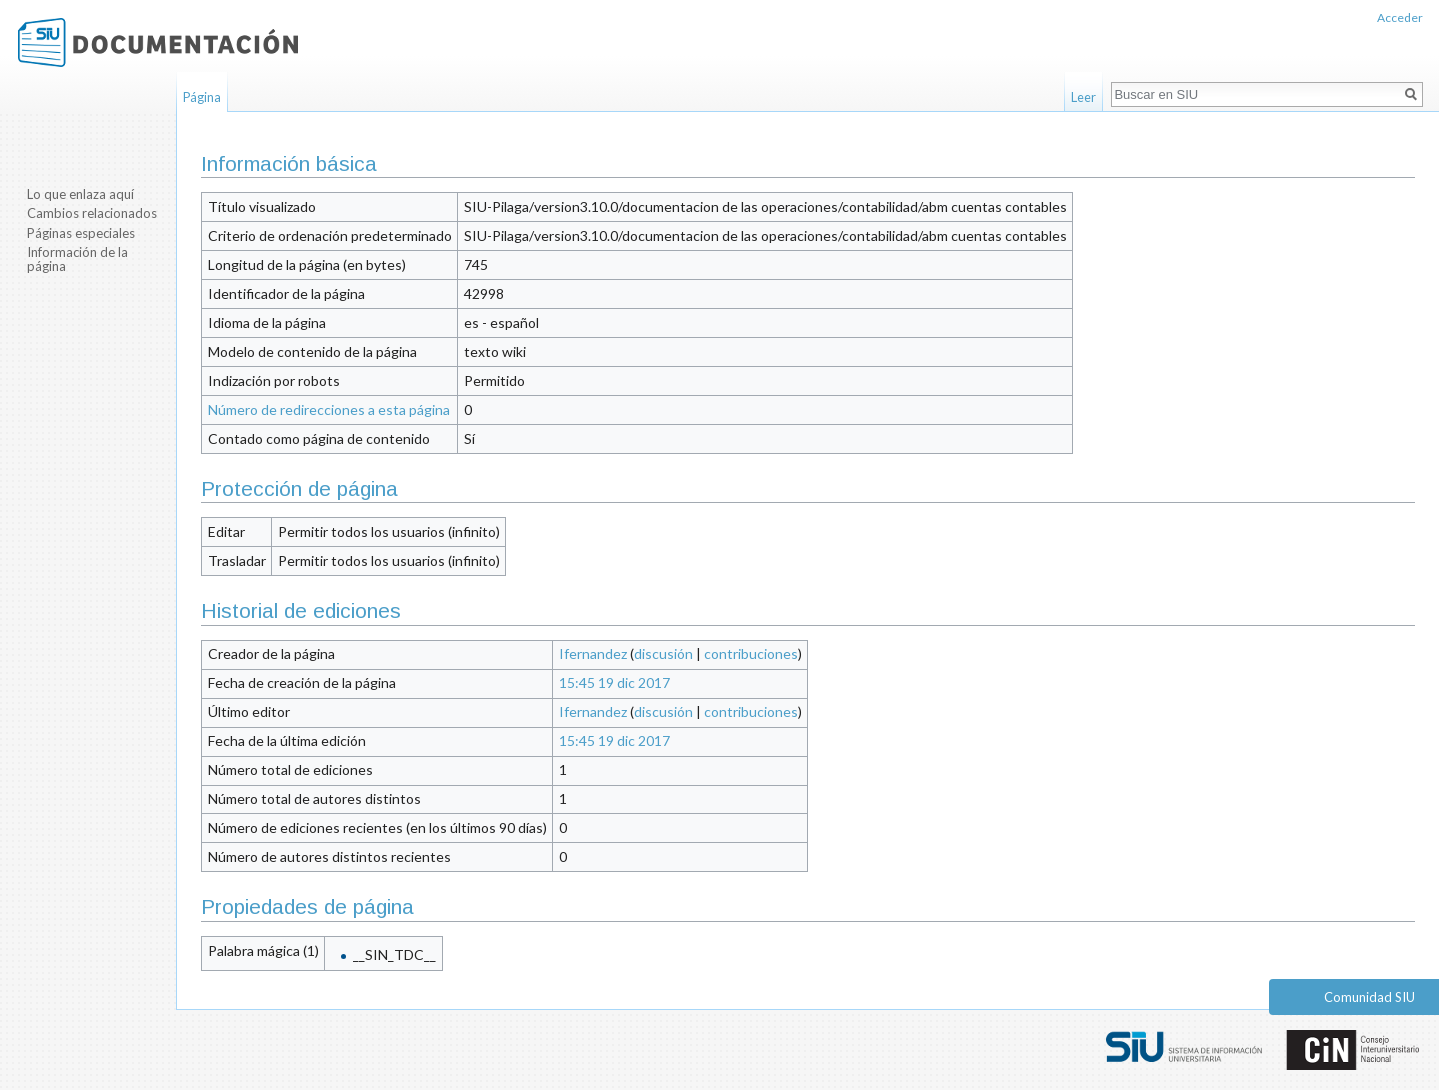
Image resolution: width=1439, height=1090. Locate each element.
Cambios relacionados (92, 213)
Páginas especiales (81, 233)
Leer (1083, 97)
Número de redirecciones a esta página (329, 409)
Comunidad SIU (1369, 997)
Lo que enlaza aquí (80, 194)
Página (202, 97)
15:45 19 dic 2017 (614, 682)
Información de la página (77, 259)
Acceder (1400, 17)
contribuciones (751, 653)
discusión (663, 653)
